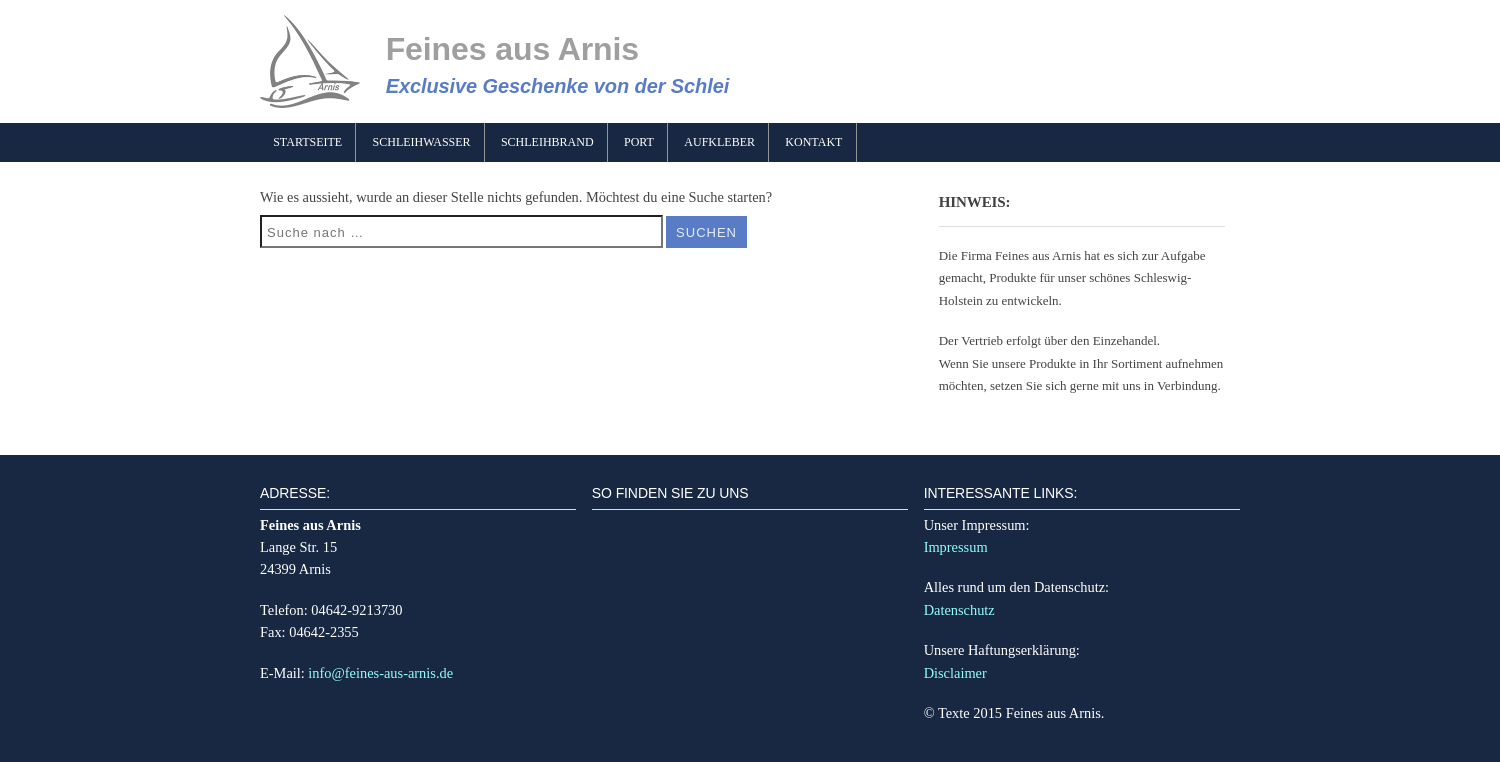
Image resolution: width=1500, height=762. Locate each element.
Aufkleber (719, 142)
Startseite (307, 142)
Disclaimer (955, 673)
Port (639, 142)
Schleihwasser (422, 142)
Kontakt (813, 142)
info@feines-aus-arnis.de (380, 673)
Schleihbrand (547, 142)
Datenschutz (959, 610)
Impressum (956, 547)
